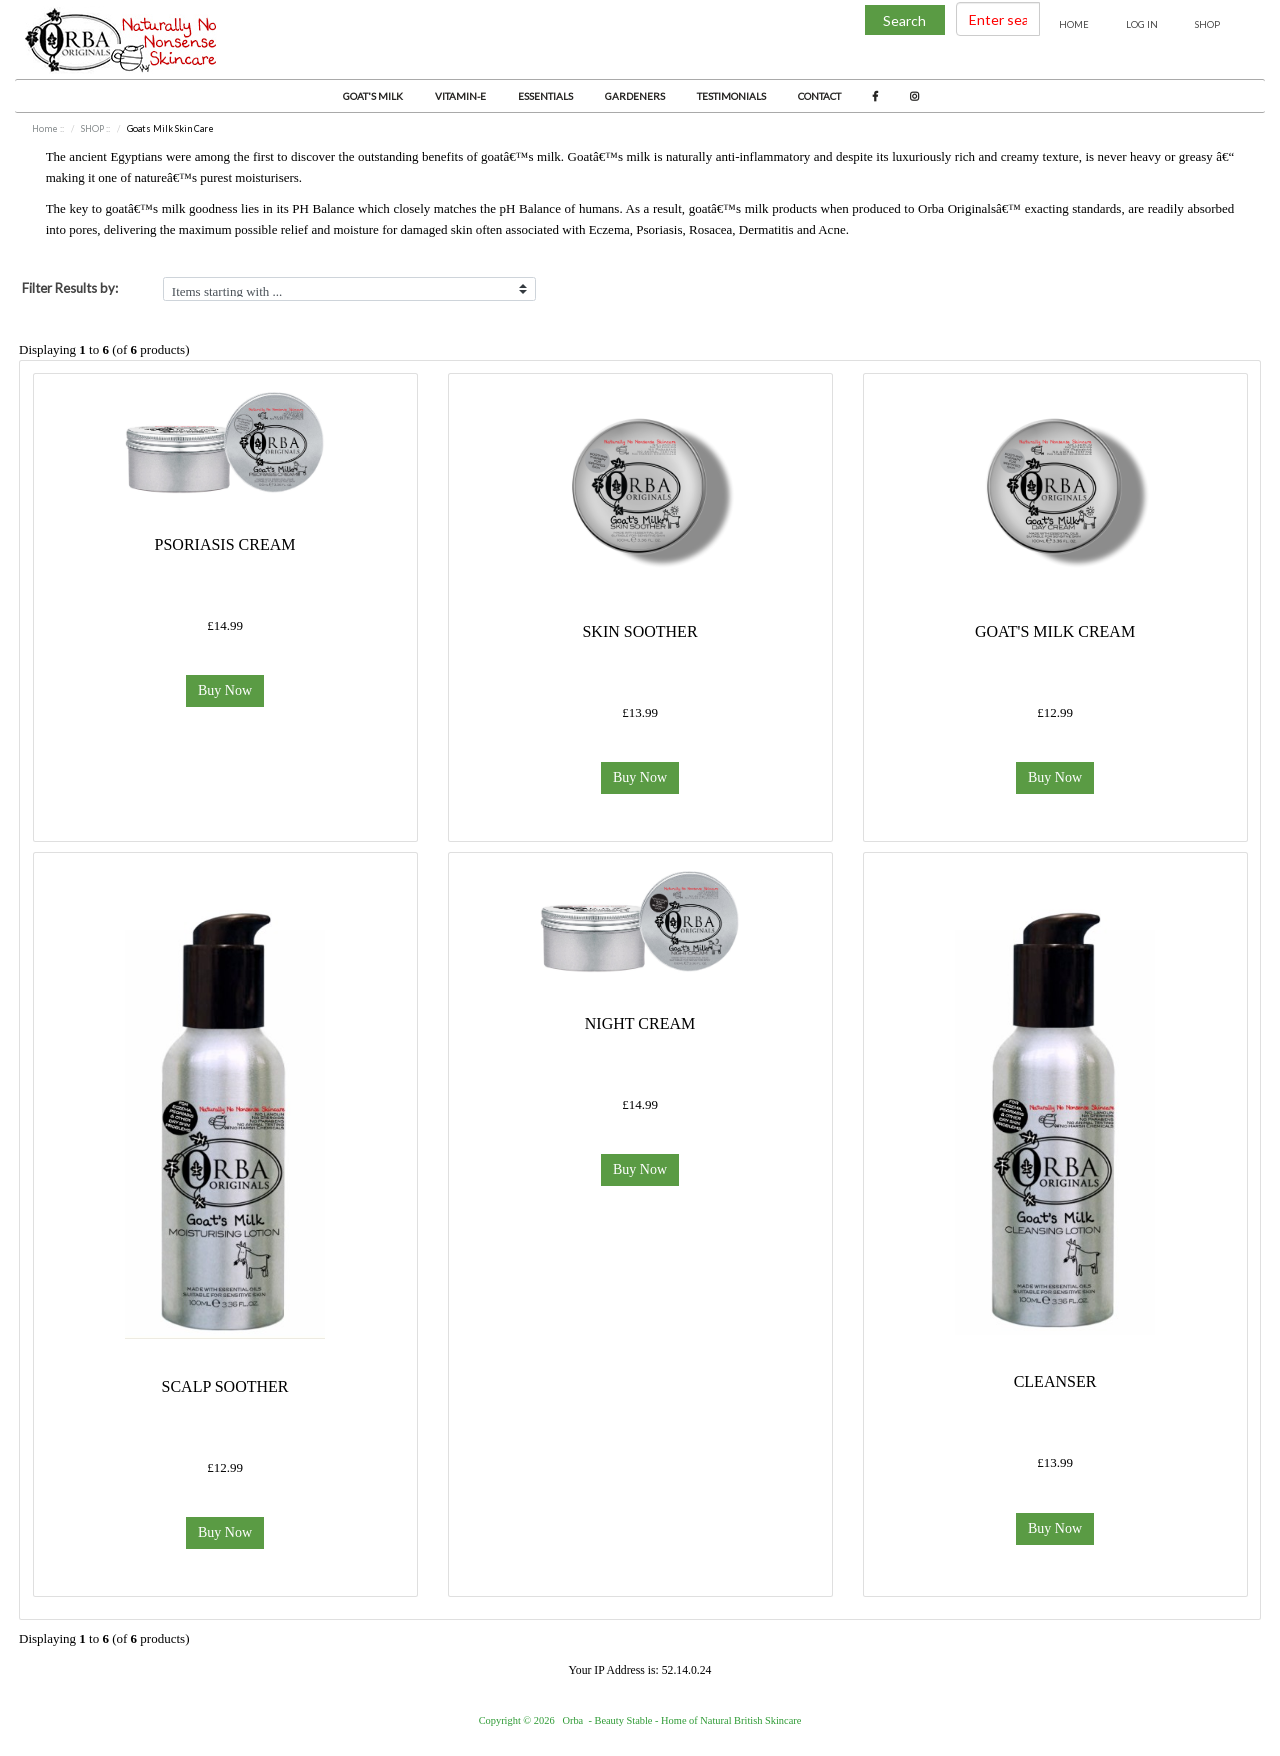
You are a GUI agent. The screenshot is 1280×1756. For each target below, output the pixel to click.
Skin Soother (639, 631)
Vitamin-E (460, 96)
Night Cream (640, 1023)
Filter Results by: (70, 288)
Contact (819, 96)
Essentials (545, 96)
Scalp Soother (225, 1386)
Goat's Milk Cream (1055, 631)
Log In (1142, 24)
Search (904, 20)
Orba (572, 1720)
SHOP (92, 128)
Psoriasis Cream (225, 544)
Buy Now (225, 690)
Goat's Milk (373, 96)
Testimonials (731, 96)
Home (1074, 24)
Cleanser (1055, 1381)
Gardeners (635, 96)
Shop (1207, 24)
